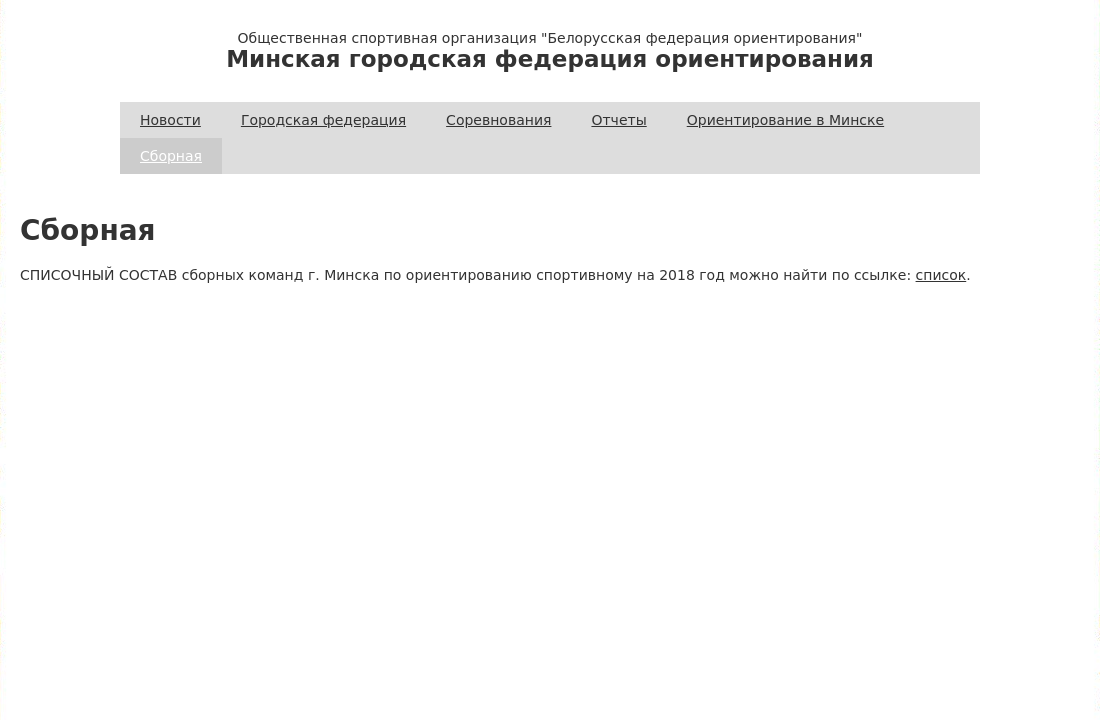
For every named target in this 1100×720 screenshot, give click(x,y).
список (941, 275)
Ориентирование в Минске (785, 120)
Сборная (171, 156)
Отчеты (618, 120)
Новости (170, 120)
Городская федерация (323, 120)
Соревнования (498, 120)
